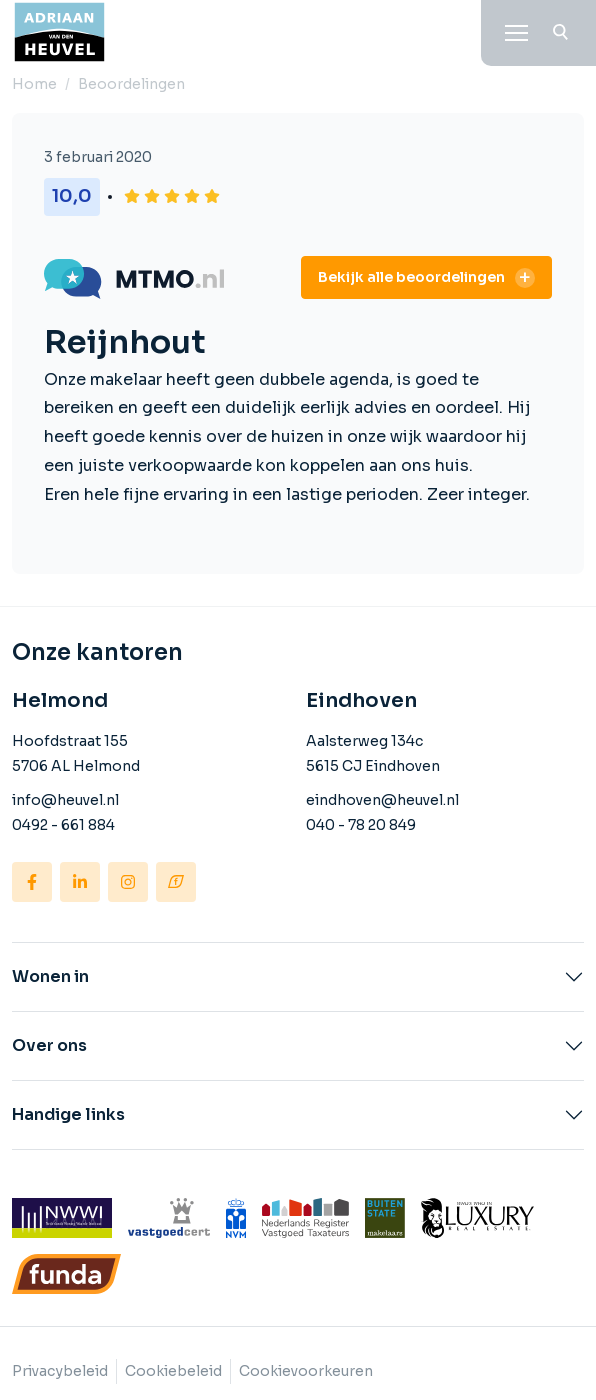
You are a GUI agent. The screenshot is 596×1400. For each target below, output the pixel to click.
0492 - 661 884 (63, 825)
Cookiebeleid (173, 1371)
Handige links (68, 1115)
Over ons (49, 1046)
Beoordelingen (131, 84)
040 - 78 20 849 (361, 825)
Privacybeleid (60, 1371)
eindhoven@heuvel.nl (382, 800)
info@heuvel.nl (65, 800)
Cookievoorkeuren (306, 1371)
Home (34, 84)
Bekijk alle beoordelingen (411, 277)
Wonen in (50, 977)
